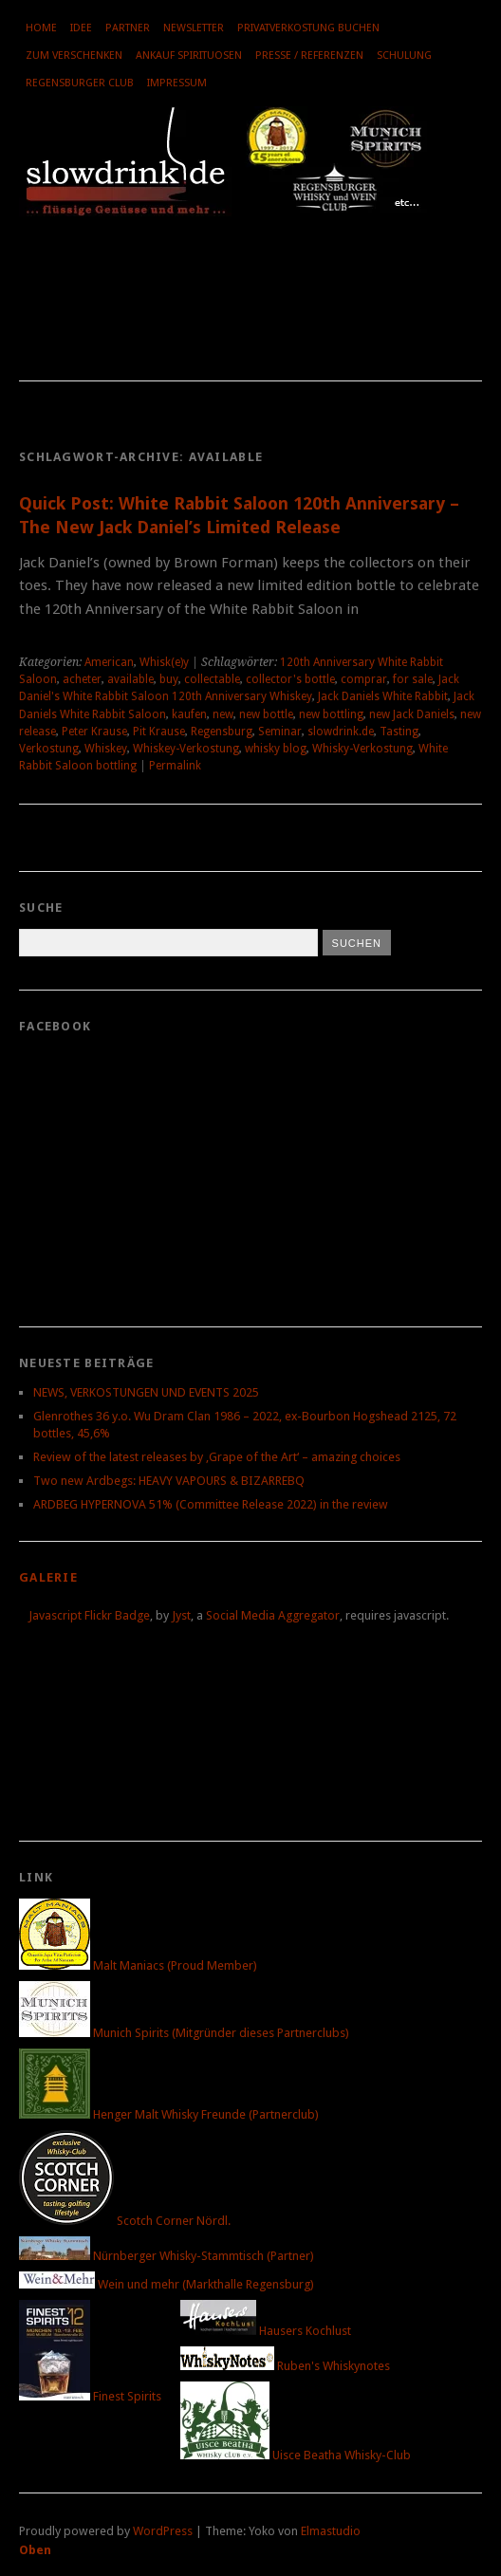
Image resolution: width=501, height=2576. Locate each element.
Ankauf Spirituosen (189, 55)
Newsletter (193, 28)
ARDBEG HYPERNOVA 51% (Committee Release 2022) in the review (210, 1504)
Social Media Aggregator (273, 1615)
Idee (81, 28)
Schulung (404, 55)
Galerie (48, 1577)
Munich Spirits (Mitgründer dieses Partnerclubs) (184, 2033)
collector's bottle (290, 679)
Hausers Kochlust (265, 2331)
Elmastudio (331, 2531)
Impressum (177, 83)
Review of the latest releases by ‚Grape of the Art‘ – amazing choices (216, 1457)
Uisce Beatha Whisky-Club (295, 2455)
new (223, 714)
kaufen (189, 714)
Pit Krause (159, 731)
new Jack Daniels (412, 714)
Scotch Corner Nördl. (125, 2221)
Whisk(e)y (164, 662)
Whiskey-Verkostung (186, 748)
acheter (82, 679)
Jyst (181, 1615)
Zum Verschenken (74, 55)
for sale (413, 679)
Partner (127, 28)
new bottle (266, 714)
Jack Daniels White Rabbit (383, 696)
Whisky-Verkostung (362, 748)
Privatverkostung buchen (308, 28)
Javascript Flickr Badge (89, 1615)
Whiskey (105, 748)
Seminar (280, 731)
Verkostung (49, 748)
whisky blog (275, 748)
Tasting (399, 731)
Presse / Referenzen (309, 55)
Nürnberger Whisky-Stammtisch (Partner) (166, 2256)
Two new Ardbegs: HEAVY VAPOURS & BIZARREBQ (169, 1480)
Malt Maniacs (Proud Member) (138, 1965)
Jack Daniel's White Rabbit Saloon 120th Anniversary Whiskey (239, 688)
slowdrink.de (340, 731)
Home (41, 28)
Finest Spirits (90, 2396)
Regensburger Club (80, 83)
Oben (35, 2550)
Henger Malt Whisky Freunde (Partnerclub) (169, 2114)
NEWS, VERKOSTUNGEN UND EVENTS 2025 (146, 1392)
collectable (212, 679)
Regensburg (221, 731)
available (130, 679)
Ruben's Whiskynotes (285, 2366)
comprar (364, 679)
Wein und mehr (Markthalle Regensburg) (166, 2284)
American (109, 662)
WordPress (163, 2531)
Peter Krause (94, 731)
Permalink (175, 765)
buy (168, 679)
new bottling (331, 714)
